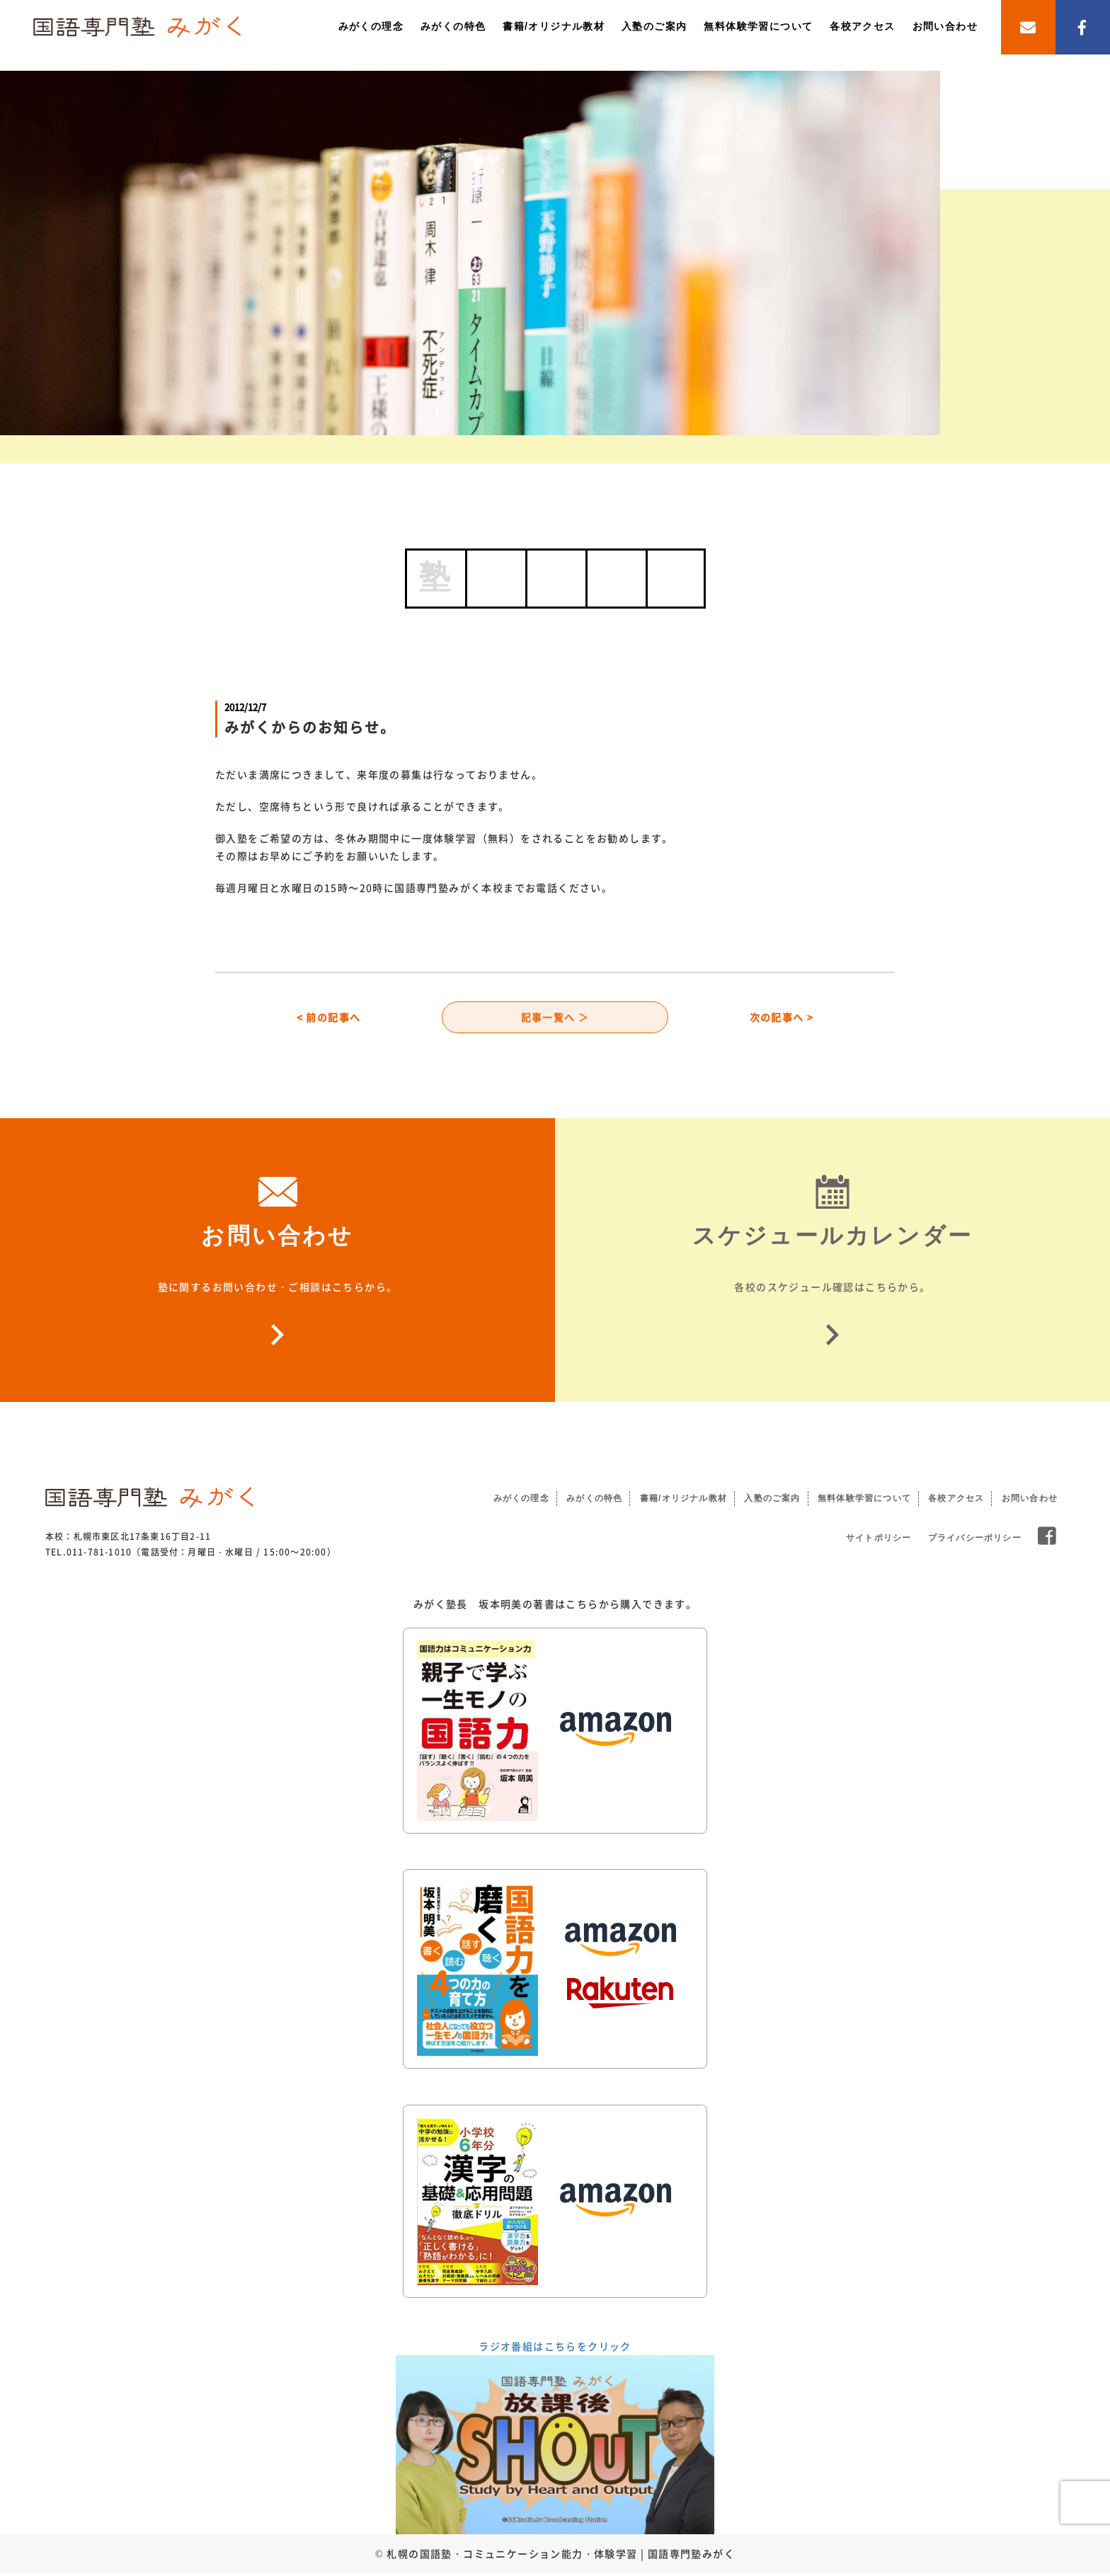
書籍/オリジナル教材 (554, 26)
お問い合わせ (945, 26)
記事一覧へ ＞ (555, 1018)
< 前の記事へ (329, 1018)
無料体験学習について (758, 26)
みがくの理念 (371, 26)
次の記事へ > (782, 1018)
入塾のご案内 (654, 26)
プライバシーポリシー (975, 1540)
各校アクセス (862, 26)
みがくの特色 (453, 26)
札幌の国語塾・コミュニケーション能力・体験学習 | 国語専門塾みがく (561, 2555)
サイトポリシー (878, 1540)
